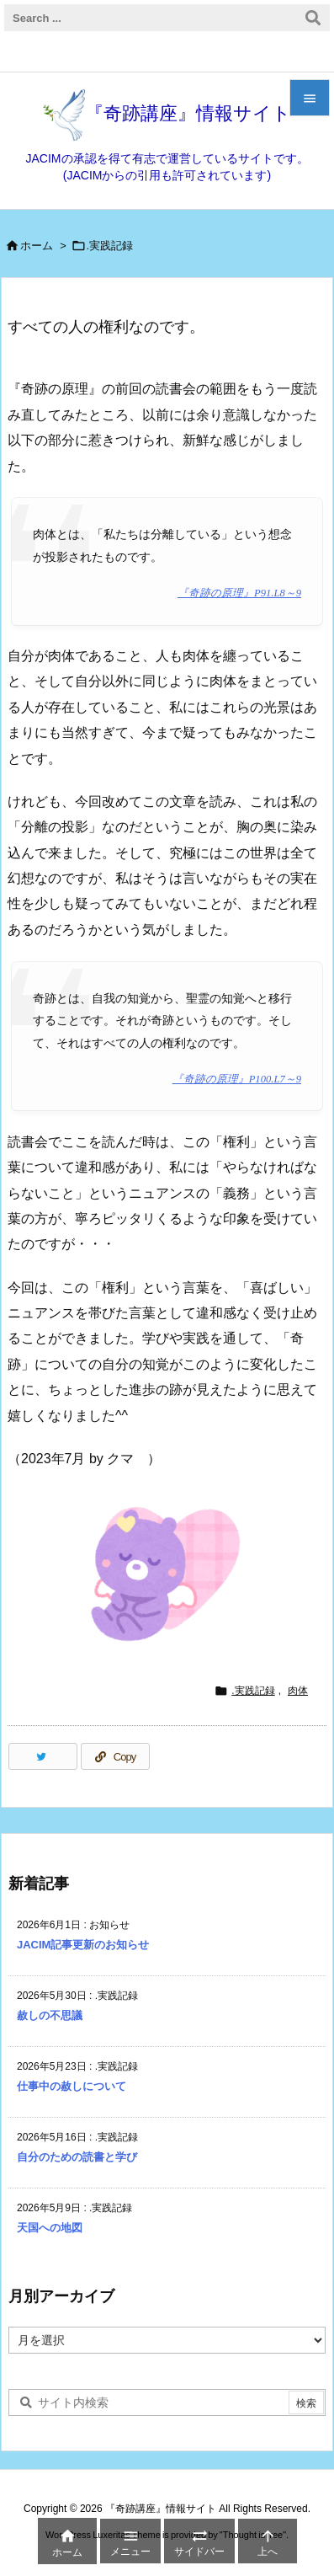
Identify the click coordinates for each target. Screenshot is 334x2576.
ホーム (36, 245)
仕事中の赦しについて (71, 2086)
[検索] (313, 17)
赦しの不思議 (49, 2015)
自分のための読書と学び (77, 2157)
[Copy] (115, 1756)
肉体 (298, 1691)
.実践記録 (110, 245)
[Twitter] (42, 1756)
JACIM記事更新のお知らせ (83, 1944)
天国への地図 (49, 2227)
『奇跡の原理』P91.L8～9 (239, 593)
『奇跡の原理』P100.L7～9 (236, 1079)
